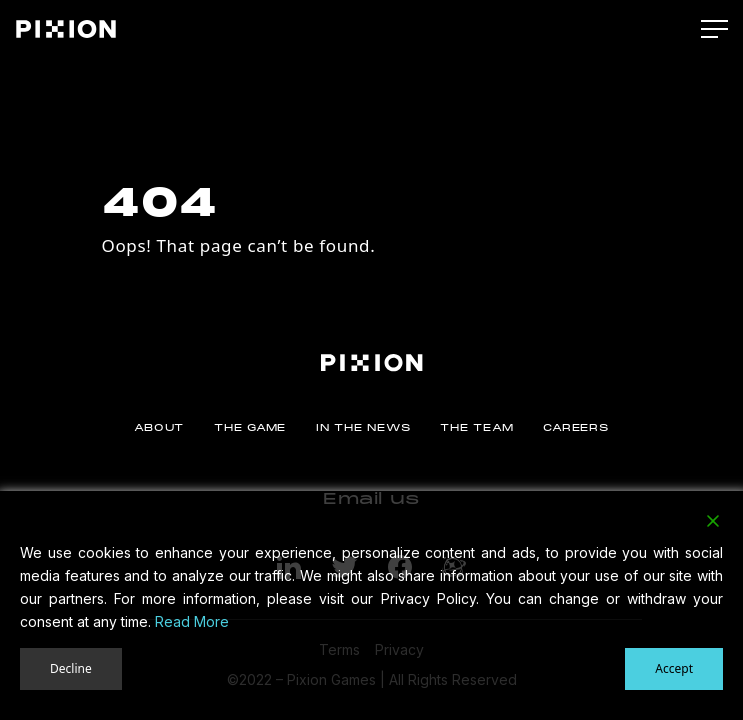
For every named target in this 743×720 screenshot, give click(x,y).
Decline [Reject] (71, 668)
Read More (192, 621)
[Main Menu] (714, 29)
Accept (674, 668)
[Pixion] (66, 29)
